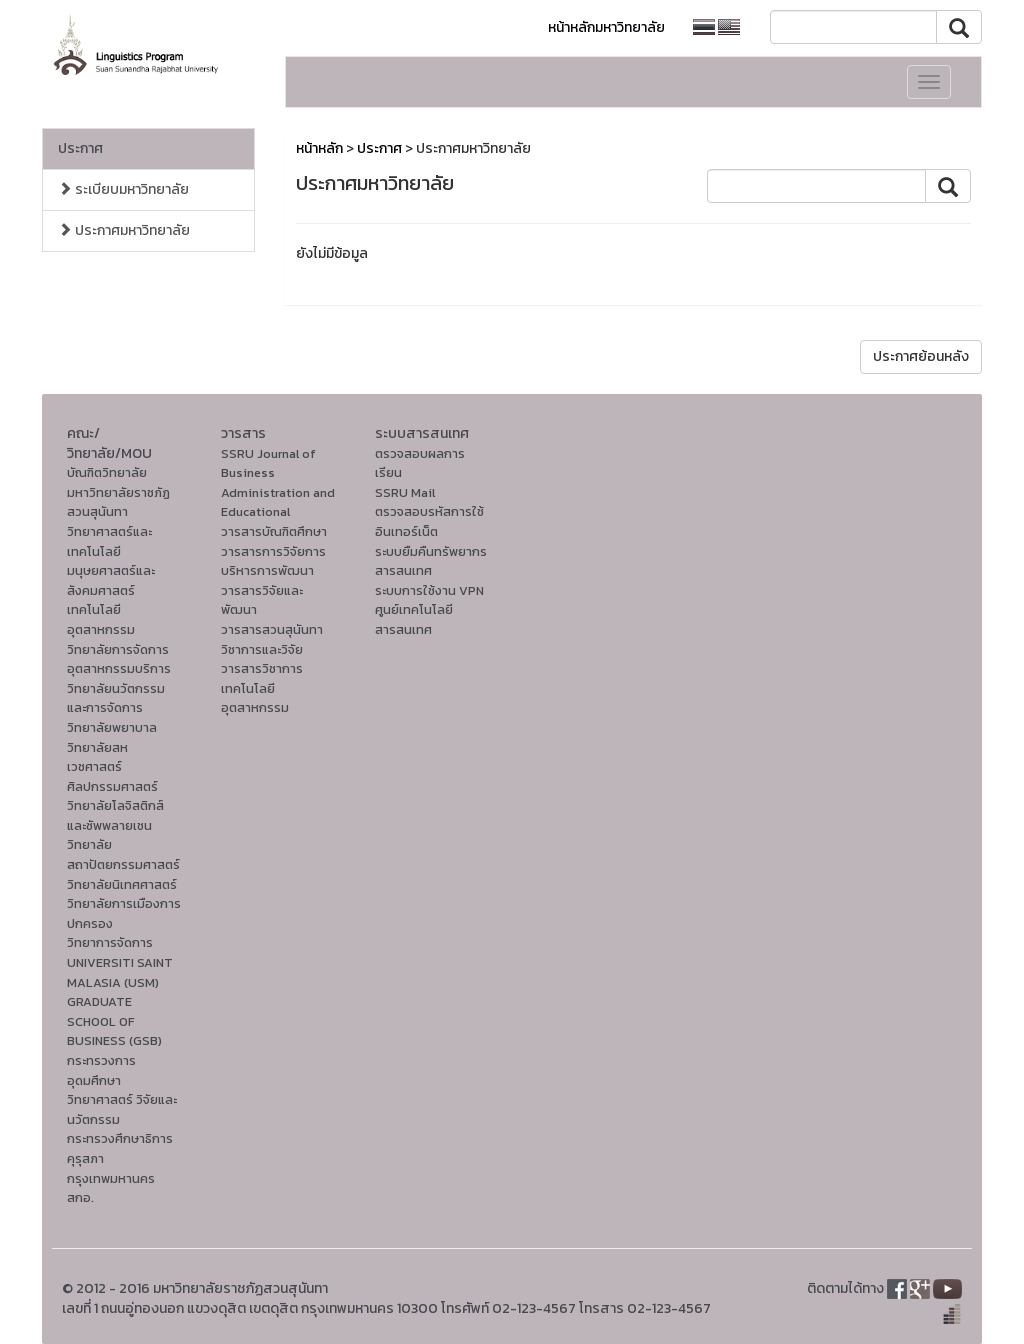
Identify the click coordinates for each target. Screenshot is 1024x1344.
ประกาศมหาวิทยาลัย (124, 230)
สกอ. (80, 1197)
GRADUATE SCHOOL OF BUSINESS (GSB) (114, 1021)
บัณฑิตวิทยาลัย (107, 472)
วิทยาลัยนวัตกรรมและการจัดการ (116, 698)
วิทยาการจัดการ (110, 942)
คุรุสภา (85, 1158)
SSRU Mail (405, 492)
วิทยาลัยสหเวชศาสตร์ (97, 757)
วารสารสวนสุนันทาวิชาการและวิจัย (272, 639)
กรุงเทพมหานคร (111, 1178)
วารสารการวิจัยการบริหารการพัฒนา (273, 561)
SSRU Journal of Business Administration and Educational (278, 483)
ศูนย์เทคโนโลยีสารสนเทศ (414, 619)
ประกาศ (80, 148)
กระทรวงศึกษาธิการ (120, 1138)
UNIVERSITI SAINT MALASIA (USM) (120, 972)
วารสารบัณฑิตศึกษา (274, 531)
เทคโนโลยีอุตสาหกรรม (101, 619)
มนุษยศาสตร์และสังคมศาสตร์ (111, 580)
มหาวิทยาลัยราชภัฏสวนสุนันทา (118, 502)
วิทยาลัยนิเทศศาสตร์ (122, 884)
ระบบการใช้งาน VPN (429, 590)
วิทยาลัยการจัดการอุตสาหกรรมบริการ (119, 659)
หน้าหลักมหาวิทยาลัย (606, 27)
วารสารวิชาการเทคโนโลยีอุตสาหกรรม (262, 688)
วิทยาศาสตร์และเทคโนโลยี (109, 541)
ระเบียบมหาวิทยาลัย (123, 189)
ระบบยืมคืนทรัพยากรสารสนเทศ (431, 561)
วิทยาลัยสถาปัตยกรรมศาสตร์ (123, 854)
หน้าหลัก (319, 148)
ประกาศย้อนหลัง (921, 356)
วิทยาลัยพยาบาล (112, 727)
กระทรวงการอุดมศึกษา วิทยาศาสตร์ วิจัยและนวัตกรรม (122, 1090)
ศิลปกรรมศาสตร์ (112, 786)
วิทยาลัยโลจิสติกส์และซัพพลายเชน (115, 815)
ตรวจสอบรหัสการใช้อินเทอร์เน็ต (429, 521)
